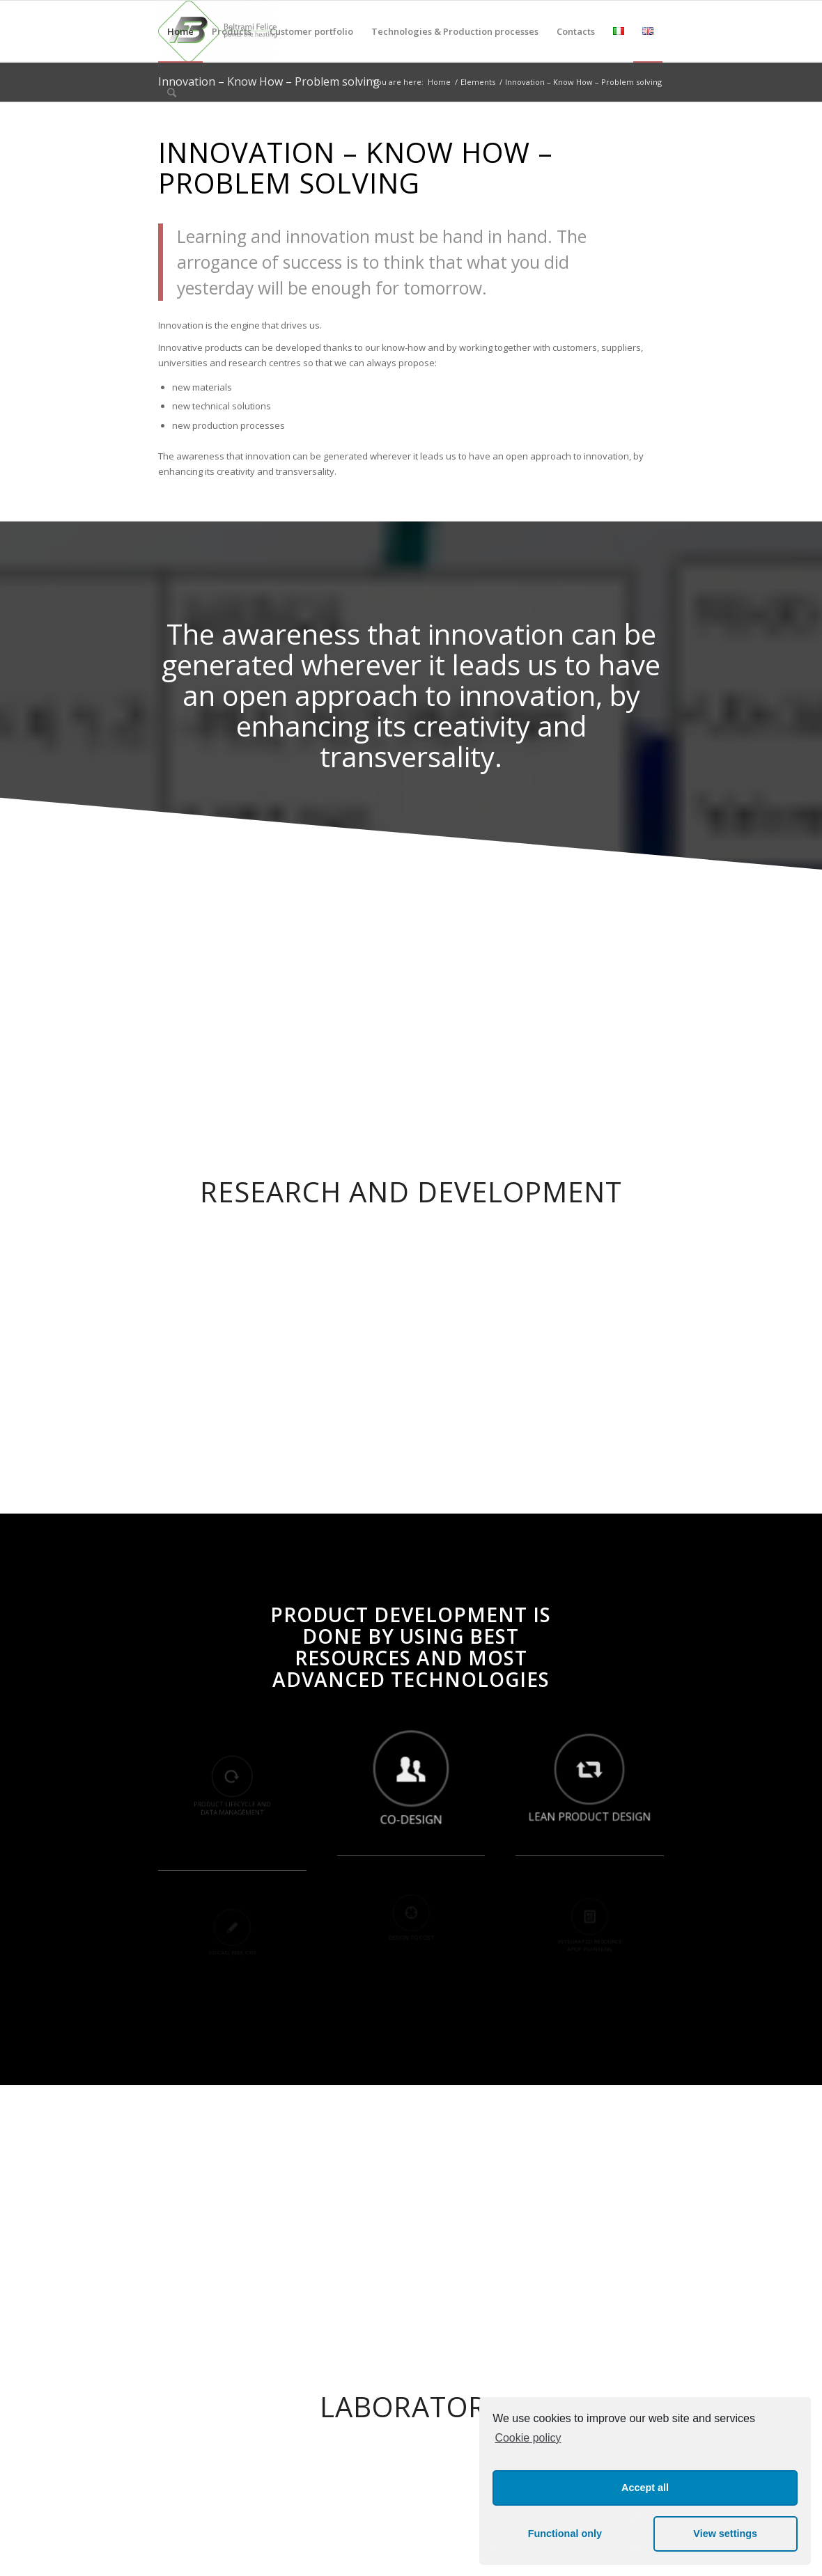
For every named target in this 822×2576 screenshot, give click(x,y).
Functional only (565, 2533)
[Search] (171, 92)
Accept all (645, 2487)
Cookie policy (528, 2438)
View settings (725, 2533)
